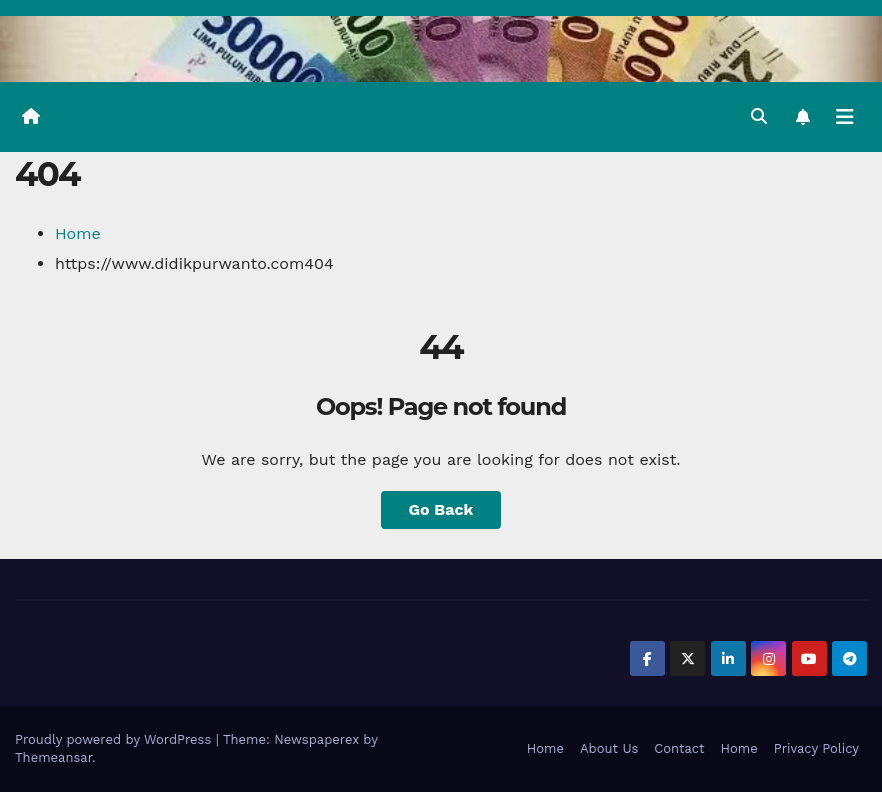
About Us (609, 748)
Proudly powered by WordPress (115, 739)
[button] (759, 116)
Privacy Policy (816, 748)
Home (78, 233)
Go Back (441, 509)
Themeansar (53, 757)
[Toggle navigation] (845, 117)
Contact (679, 748)
